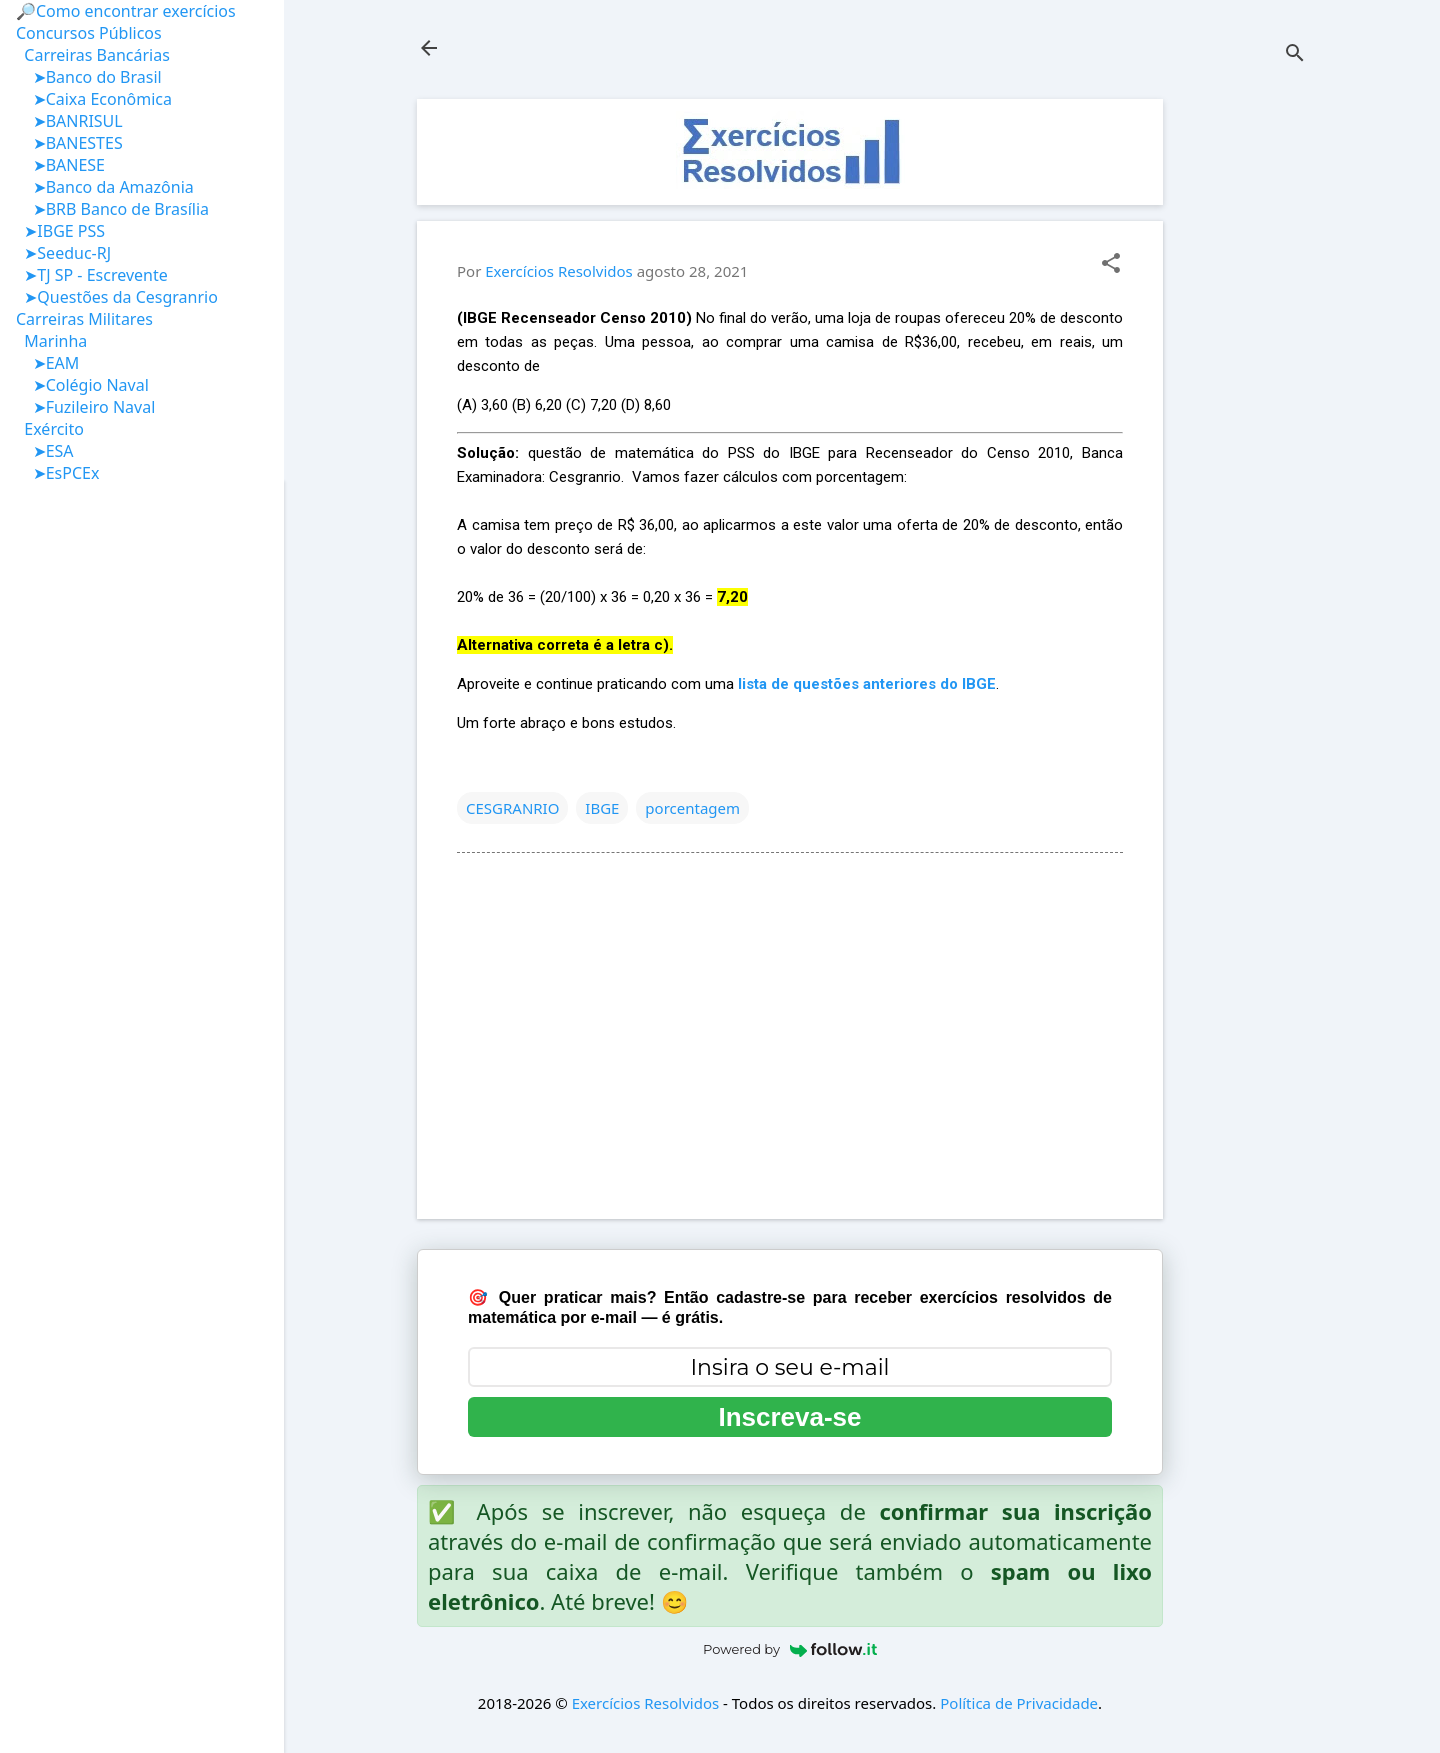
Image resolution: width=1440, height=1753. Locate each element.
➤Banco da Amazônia (105, 187)
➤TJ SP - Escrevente (92, 275)
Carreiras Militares (84, 319)
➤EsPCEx (57, 473)
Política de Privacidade (1019, 1703)
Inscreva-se (789, 1417)
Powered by (790, 1649)
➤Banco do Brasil (89, 77)
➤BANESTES (69, 143)
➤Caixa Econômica (94, 99)
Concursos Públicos (89, 33)
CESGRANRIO (512, 808)
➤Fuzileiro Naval (85, 407)
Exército (50, 429)
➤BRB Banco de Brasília (112, 209)
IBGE (602, 808)
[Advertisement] (1243, 399)
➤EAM (47, 363)
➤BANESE (60, 165)
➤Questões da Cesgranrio (117, 297)
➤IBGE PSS (60, 231)
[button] (1111, 264)
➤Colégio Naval (82, 385)
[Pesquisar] (1295, 54)
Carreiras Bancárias (93, 55)
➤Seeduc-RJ (63, 253)
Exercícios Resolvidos (646, 1703)
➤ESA (45, 451)
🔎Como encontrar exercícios (126, 11)
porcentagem (692, 808)
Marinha (51, 341)
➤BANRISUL (69, 121)
